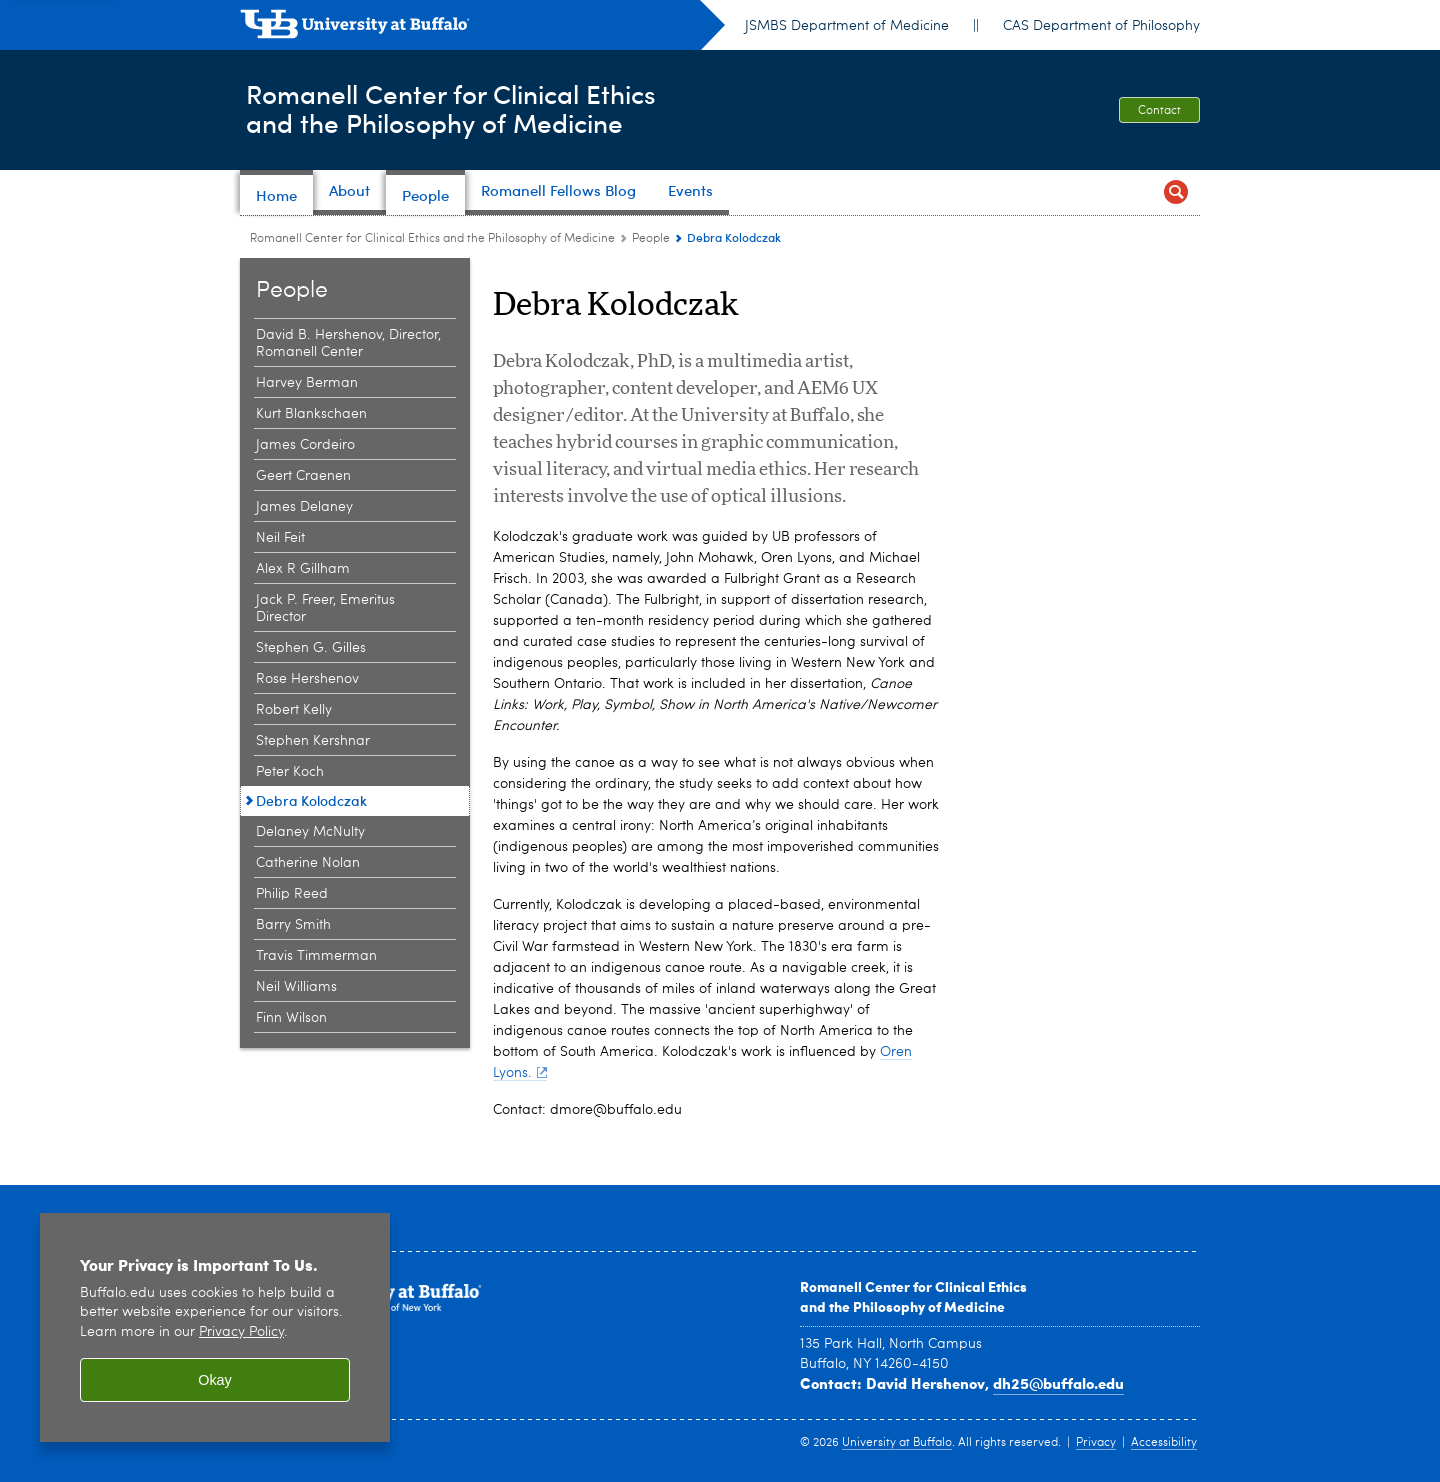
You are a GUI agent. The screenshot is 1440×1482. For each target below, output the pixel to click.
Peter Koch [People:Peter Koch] (290, 772)
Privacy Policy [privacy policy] (241, 1332)
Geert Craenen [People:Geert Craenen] (303, 476)
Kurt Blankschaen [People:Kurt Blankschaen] (311, 414)
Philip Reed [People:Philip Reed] (292, 894)
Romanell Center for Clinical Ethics (913, 1286)
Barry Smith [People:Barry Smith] (293, 925)
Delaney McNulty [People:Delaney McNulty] (310, 832)
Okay (215, 1380)
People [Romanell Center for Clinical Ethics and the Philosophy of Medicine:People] (651, 239)
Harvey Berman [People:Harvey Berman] (307, 383)
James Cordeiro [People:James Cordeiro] (305, 445)
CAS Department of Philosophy (1101, 26)
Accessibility (1164, 1443)
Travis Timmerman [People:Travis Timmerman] (316, 956)
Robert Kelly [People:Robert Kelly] (294, 710)
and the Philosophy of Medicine (902, 1306)
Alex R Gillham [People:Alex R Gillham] (303, 569)
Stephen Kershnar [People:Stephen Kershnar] (313, 741)
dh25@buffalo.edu (1058, 1383)
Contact (1159, 111)
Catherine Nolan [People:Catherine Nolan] (308, 863)
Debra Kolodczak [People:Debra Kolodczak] (311, 800)
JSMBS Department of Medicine (847, 26)
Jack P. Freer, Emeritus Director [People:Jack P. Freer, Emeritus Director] (325, 608)
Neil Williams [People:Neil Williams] (296, 987)
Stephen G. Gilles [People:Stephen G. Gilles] (311, 648)
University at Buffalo (897, 1443)
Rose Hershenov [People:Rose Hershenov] (307, 679)
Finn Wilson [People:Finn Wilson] (291, 1018)
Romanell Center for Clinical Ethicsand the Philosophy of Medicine (472, 108)
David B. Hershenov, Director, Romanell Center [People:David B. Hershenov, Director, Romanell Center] (348, 343)
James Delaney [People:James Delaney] (304, 507)
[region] (215, 1327)
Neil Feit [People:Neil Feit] (280, 538)
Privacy (1096, 1443)
